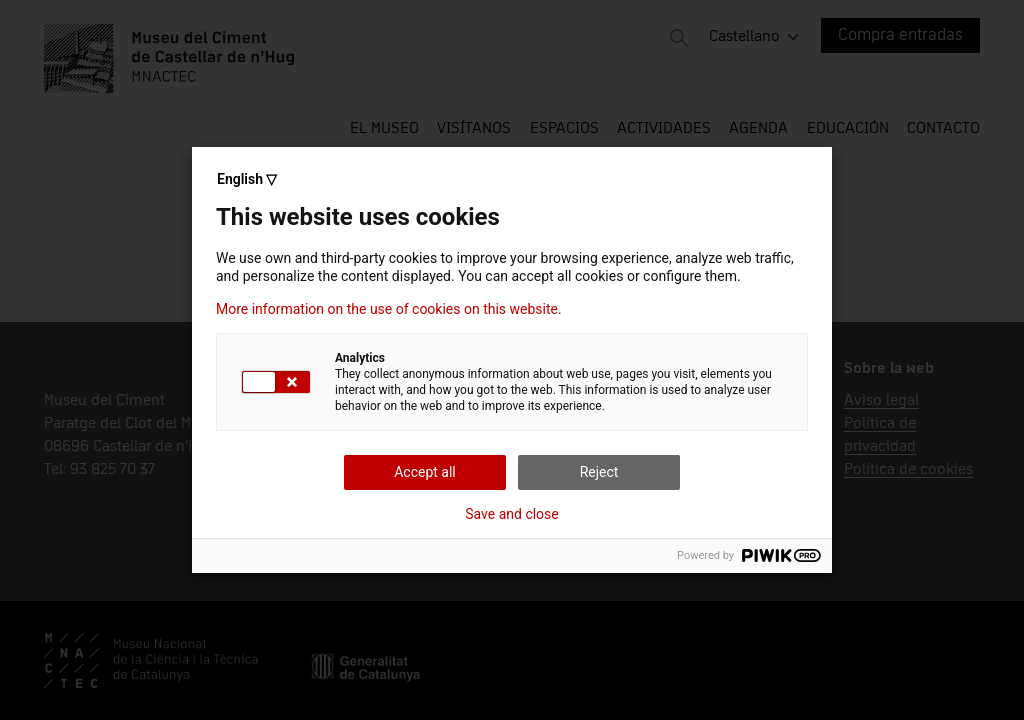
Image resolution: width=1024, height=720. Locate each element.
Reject (599, 472)
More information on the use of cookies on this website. (389, 309)
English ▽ (247, 179)
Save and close (512, 514)
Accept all (425, 472)
